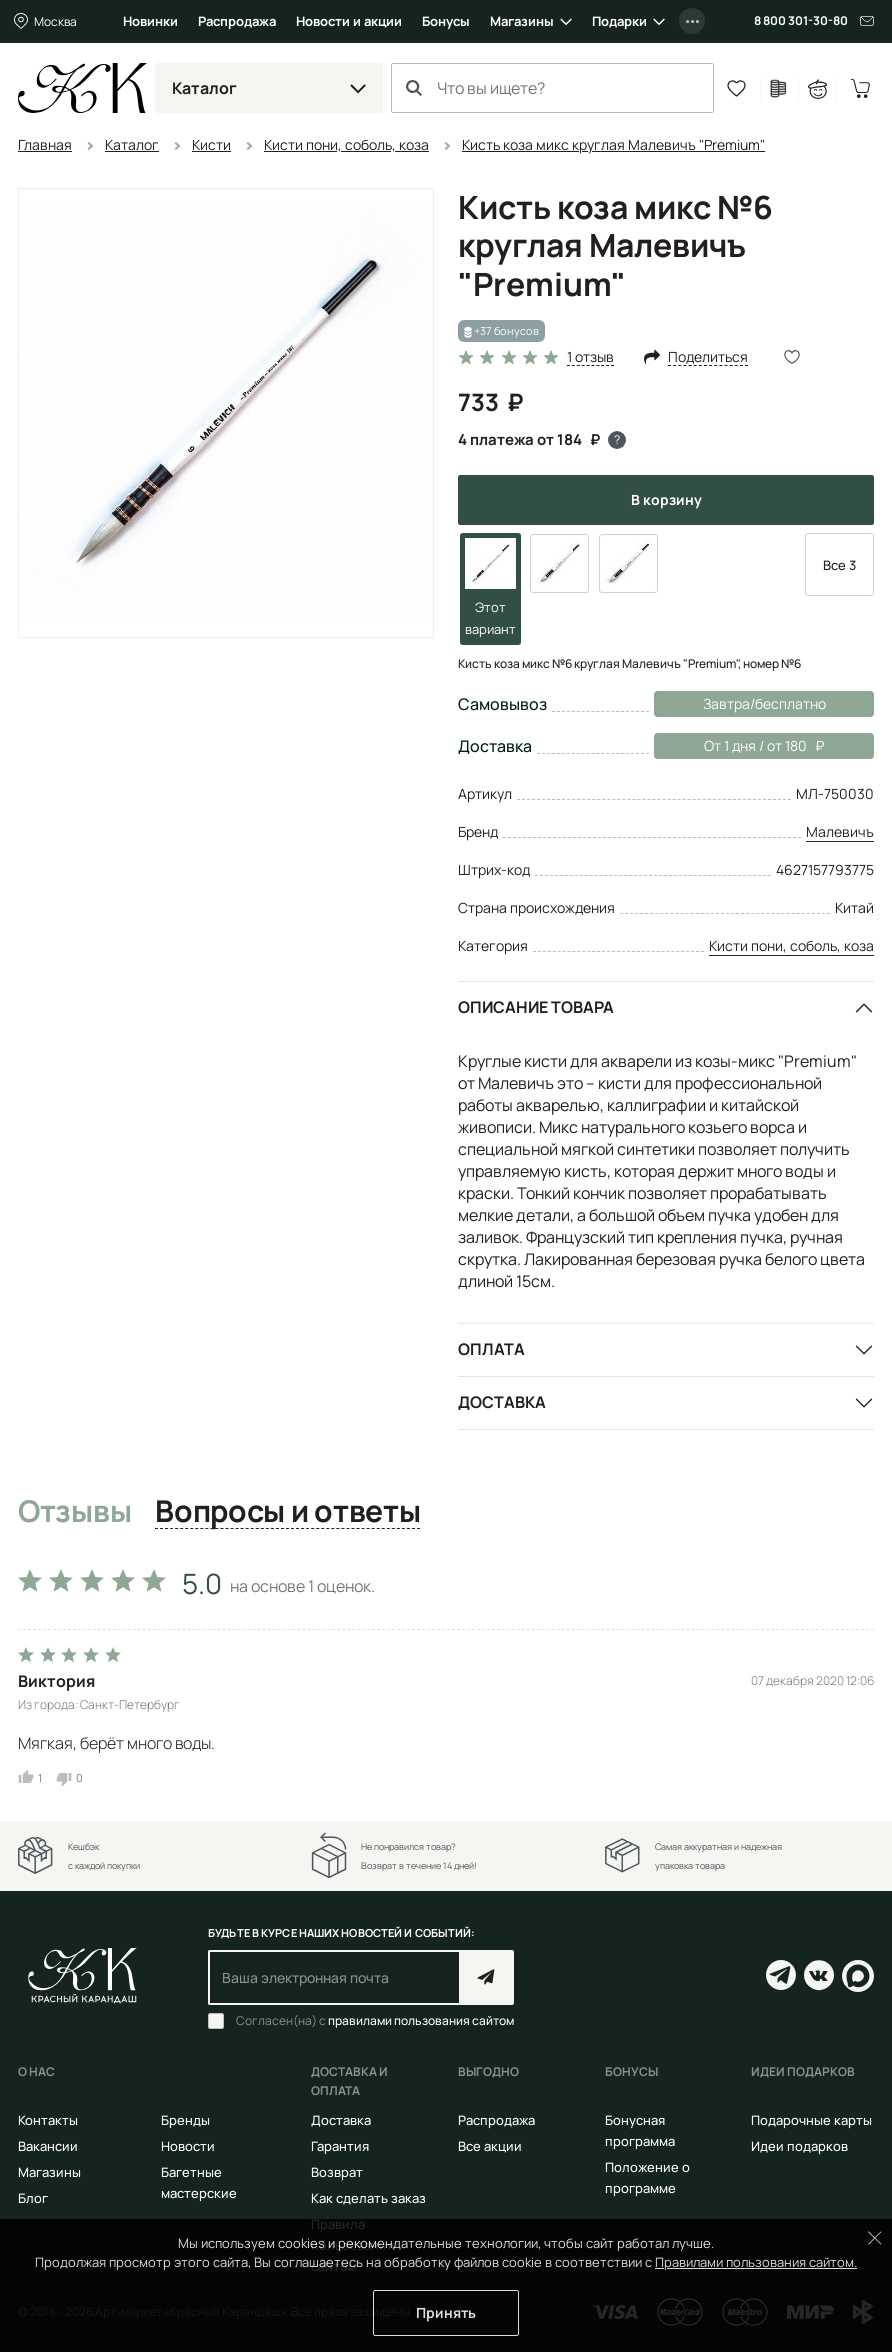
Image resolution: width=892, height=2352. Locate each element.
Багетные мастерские (199, 2182)
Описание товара (536, 1007)
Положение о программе (647, 2177)
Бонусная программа (640, 2130)
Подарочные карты (811, 2120)
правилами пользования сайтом (421, 2020)
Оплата (491, 1349)
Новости (188, 2146)
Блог (33, 2198)
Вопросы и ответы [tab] (287, 1512)
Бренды (185, 2120)
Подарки (619, 21)
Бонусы (446, 21)
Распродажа (237, 21)
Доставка (502, 1402)
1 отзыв (590, 357)
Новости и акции (349, 21)
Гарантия (340, 2146)
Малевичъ (840, 831)
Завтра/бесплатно (764, 703)
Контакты (48, 2120)
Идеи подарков (799, 2146)
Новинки (150, 21)
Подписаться (486, 1977)
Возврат (337, 2172)
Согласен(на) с (375, 2021)
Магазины (522, 21)
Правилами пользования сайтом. (756, 2262)
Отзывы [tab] (74, 1512)
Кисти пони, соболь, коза (791, 945)
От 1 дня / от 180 (739, 746)
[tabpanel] (446, 1671)
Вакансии (48, 2146)
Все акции (490, 2146)
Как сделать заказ (368, 2198)
